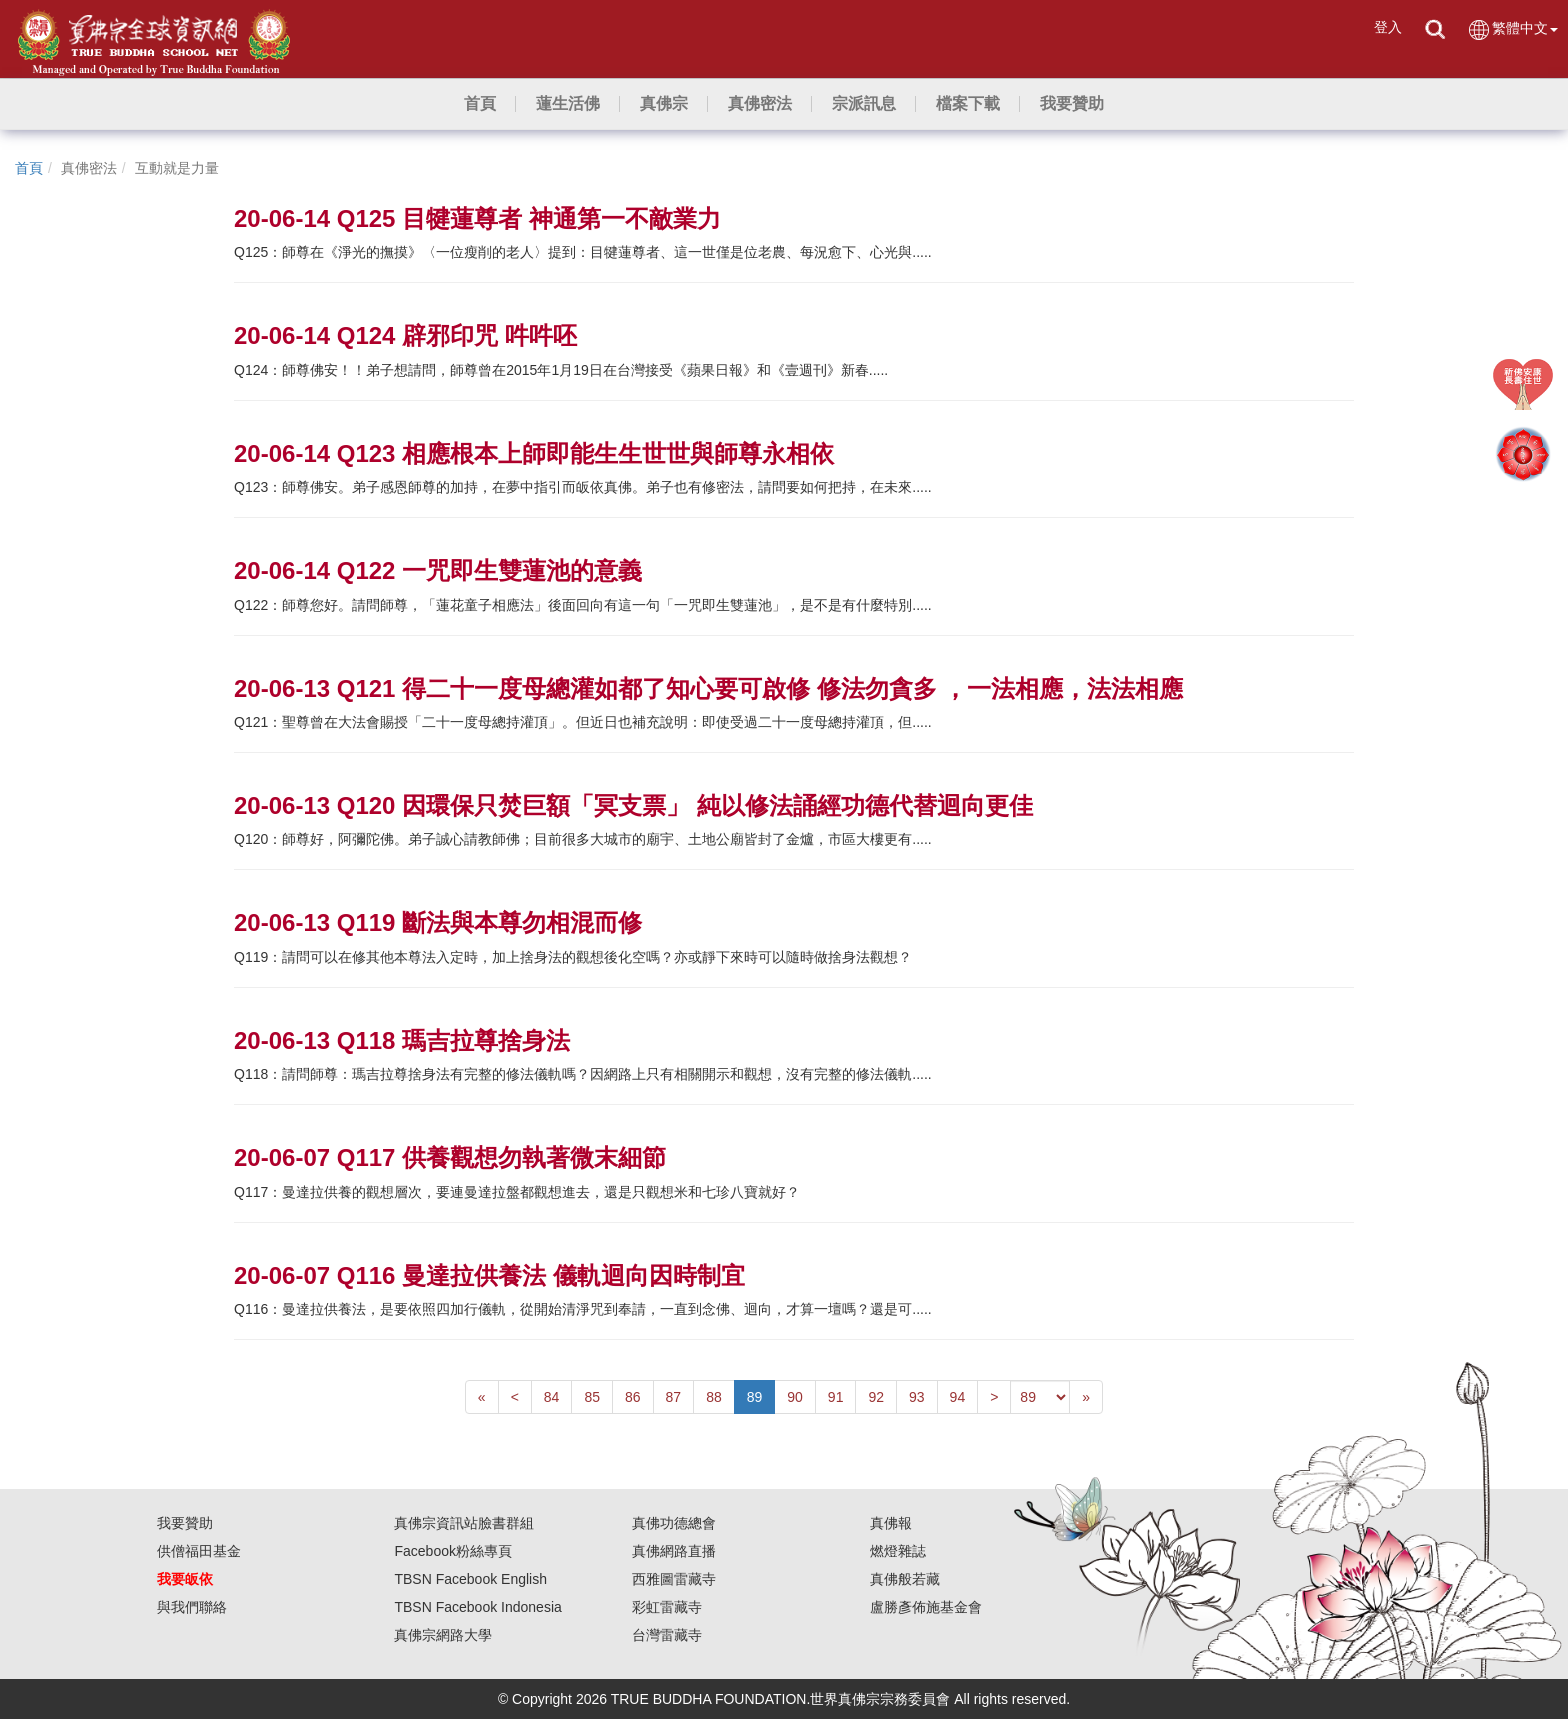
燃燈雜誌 (898, 1551)
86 (633, 1397)
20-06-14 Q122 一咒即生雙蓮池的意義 (438, 570)
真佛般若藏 (905, 1579)
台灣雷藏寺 (667, 1635)
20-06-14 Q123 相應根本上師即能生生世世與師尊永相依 (534, 453)
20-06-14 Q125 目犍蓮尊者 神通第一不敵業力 (477, 218)
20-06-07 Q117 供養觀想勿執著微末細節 (450, 1157)
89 (755, 1397)
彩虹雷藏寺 (667, 1607)
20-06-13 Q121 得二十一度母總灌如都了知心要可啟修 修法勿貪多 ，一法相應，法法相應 (708, 688)
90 (795, 1397)
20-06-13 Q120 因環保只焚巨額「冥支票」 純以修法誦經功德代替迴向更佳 (633, 805)
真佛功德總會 (674, 1523)
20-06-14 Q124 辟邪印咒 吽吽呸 (405, 335)
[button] (568, 104)
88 (714, 1397)
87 (674, 1397)
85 (592, 1397)
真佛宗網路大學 (443, 1635)
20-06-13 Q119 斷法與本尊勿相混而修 (438, 922)
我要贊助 (185, 1523)
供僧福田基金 (199, 1551)
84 (552, 1397)
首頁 (29, 168)
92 (876, 1397)
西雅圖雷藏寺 (674, 1579)
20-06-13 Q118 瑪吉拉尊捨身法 (402, 1040)
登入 (1388, 27)
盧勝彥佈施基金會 (926, 1607)
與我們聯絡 (192, 1607)
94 (958, 1397)
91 (836, 1397)
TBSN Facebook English (470, 1579)
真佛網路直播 (674, 1551)
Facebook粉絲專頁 (452, 1551)
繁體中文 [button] (1512, 29)
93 (917, 1397)
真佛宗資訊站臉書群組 (464, 1523)
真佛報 (891, 1523)
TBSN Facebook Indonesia (477, 1607)
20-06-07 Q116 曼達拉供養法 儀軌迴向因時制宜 (489, 1275)
